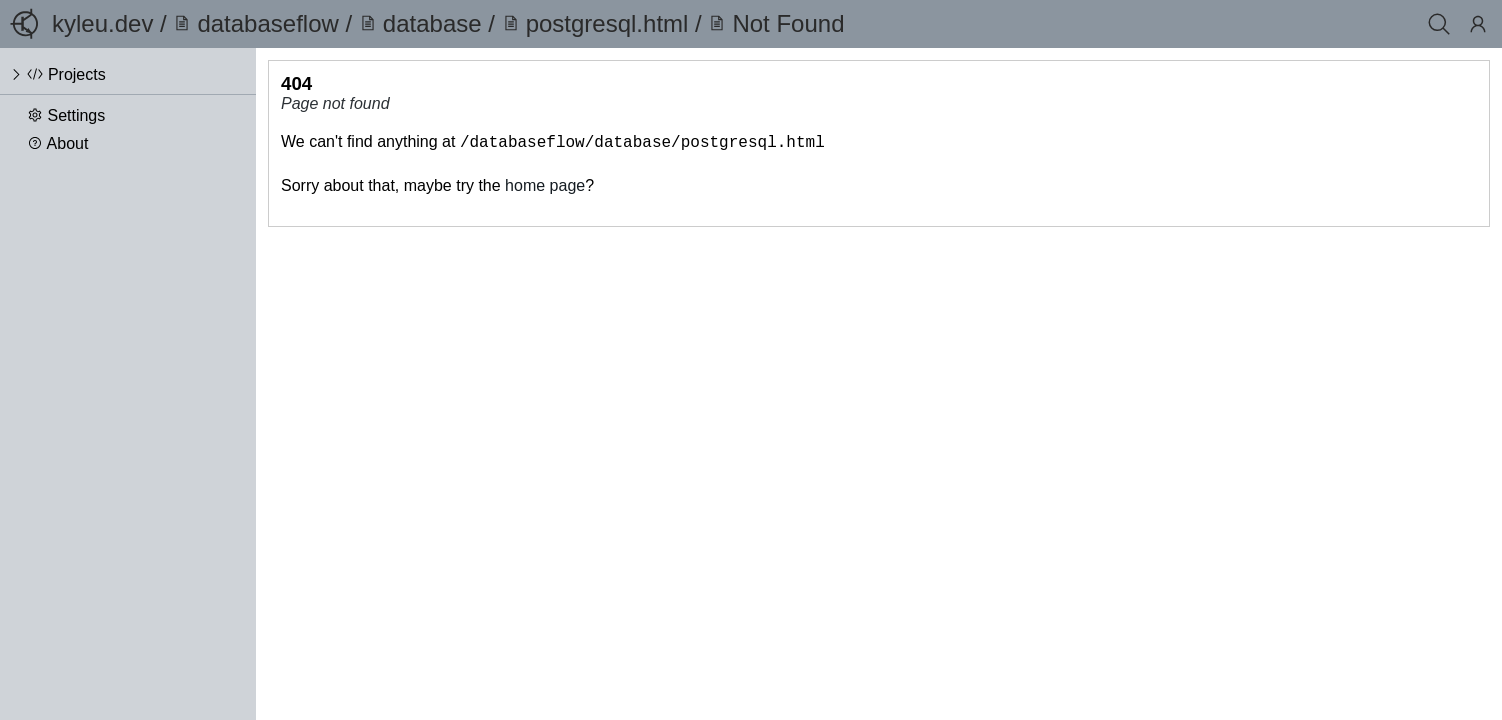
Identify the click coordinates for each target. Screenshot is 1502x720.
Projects (77, 74)
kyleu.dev (102, 23)
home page (545, 183)
